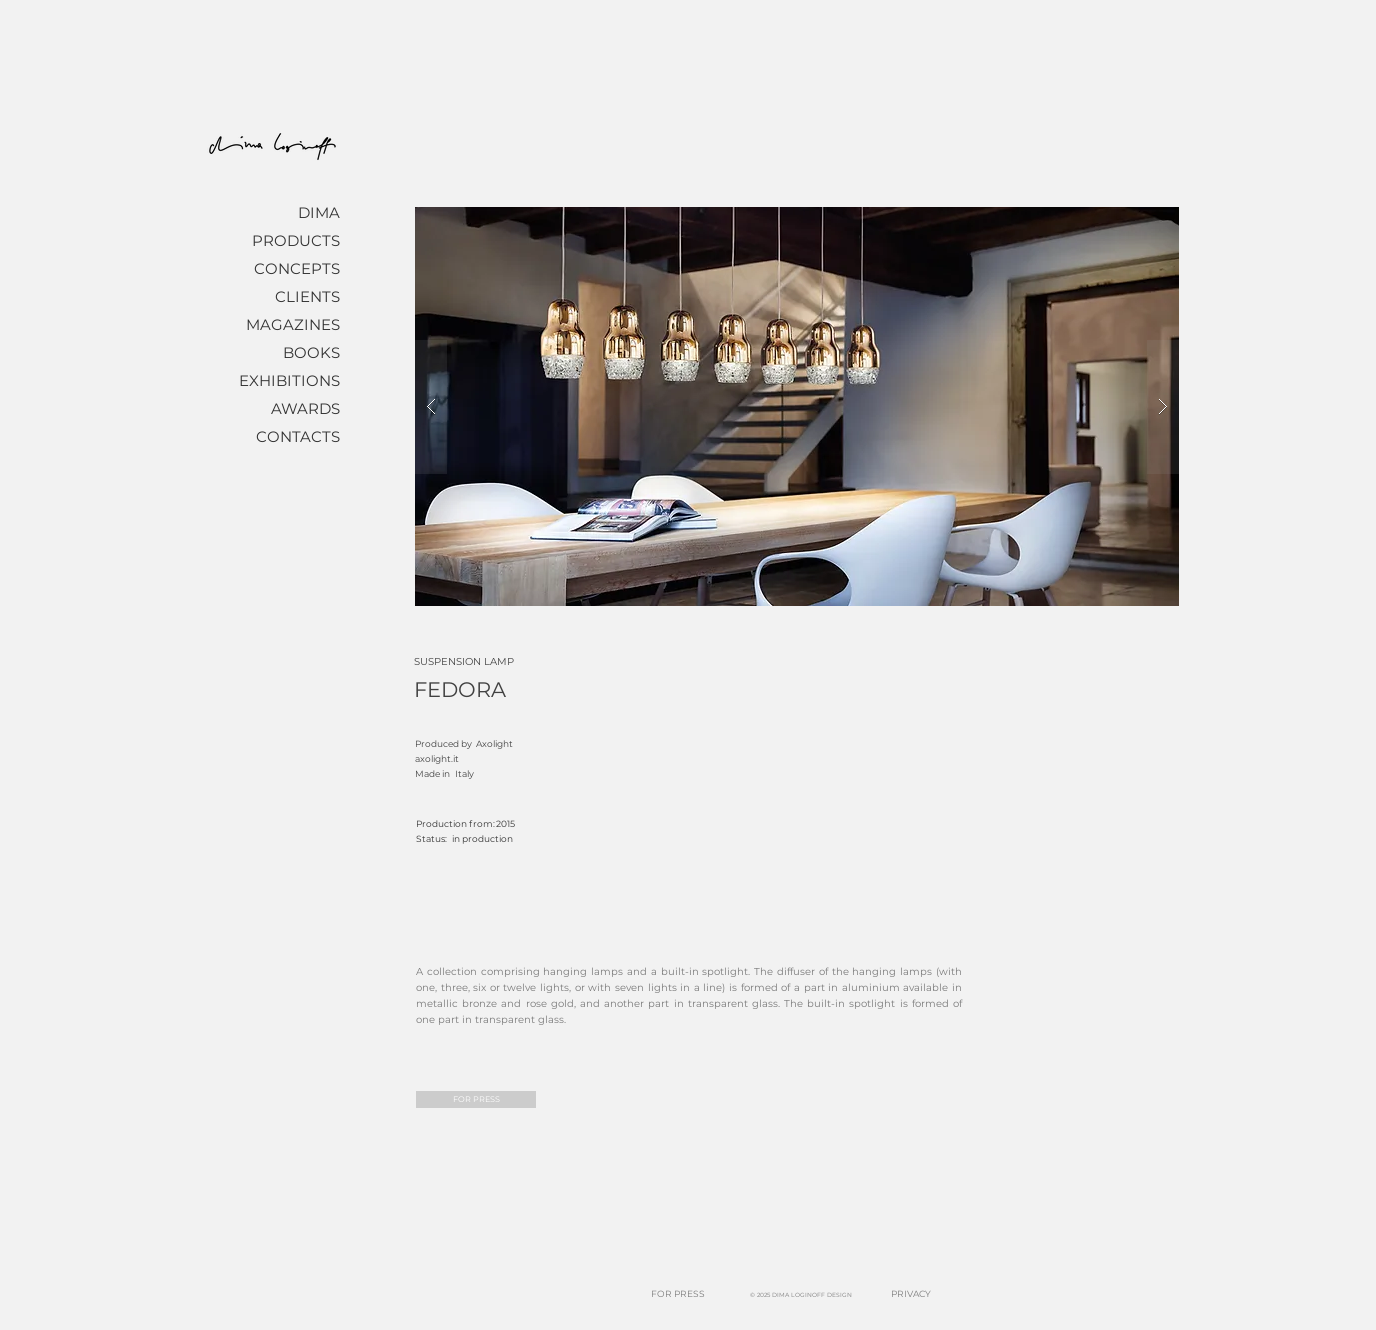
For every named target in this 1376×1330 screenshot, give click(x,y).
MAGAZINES (293, 324)
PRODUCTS (296, 240)
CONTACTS (298, 436)
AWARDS (305, 408)
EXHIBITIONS (289, 380)
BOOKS (311, 352)
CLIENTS (307, 296)
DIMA (319, 212)
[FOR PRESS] (476, 1099)
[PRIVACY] (911, 1294)
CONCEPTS (297, 268)
